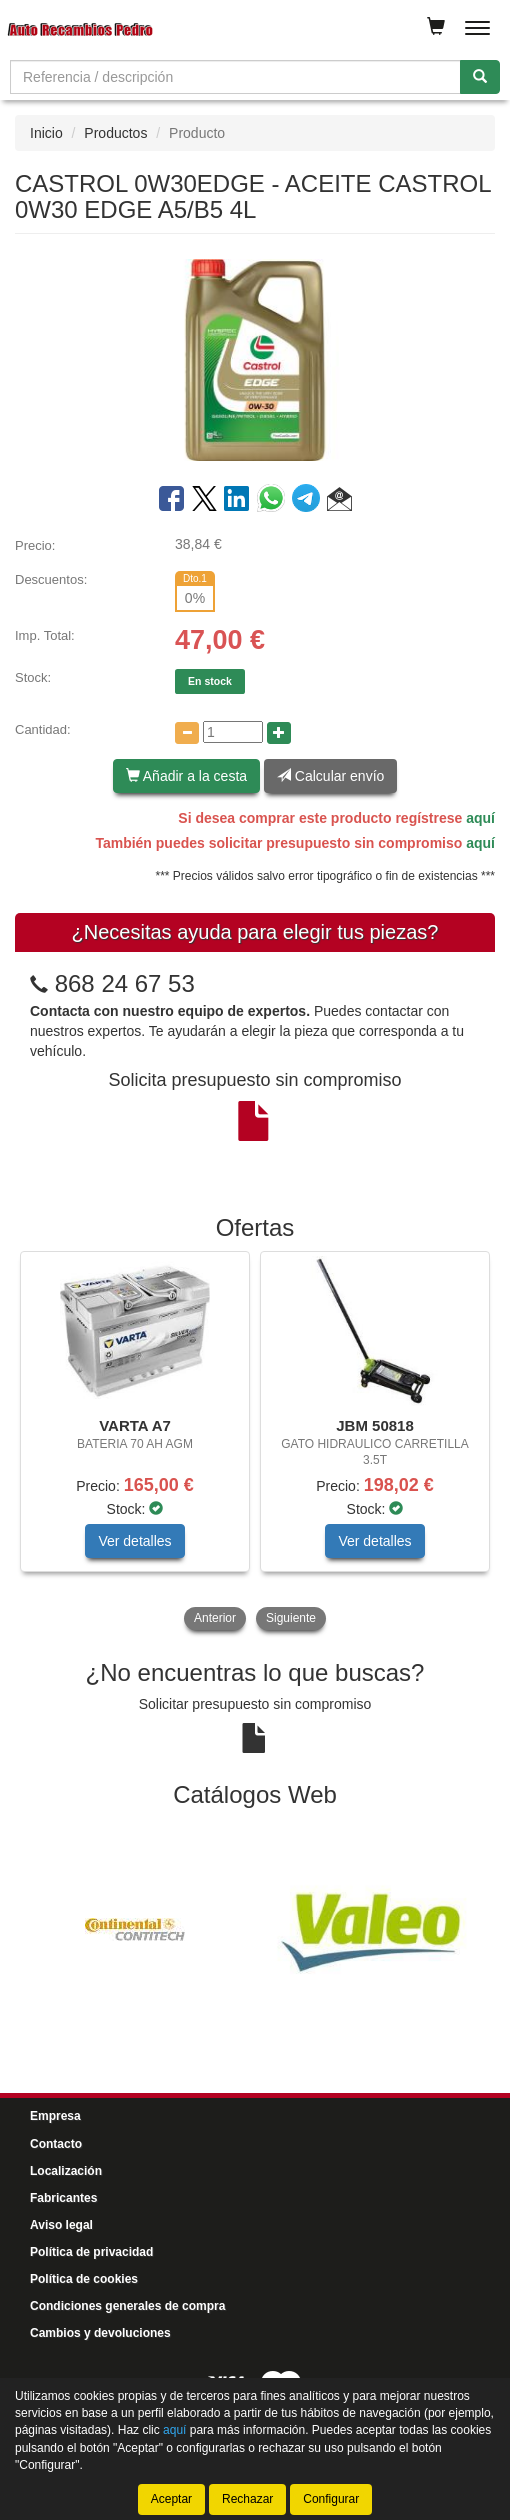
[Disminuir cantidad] (187, 733)
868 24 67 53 (125, 983)
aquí (480, 818)
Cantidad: (43, 729)
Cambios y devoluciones (100, 2333)
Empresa (55, 2116)
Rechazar (247, 2499)
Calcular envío (330, 776)
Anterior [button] (215, 1618)
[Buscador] (235, 77)
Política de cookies (84, 2279)
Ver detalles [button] (134, 1541)
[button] (339, 502)
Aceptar (171, 2499)
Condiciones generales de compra (127, 2306)
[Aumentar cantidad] (279, 733)
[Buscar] (480, 77)
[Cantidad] (233, 732)
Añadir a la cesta (186, 776)
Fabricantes (63, 2198)
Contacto (56, 2144)
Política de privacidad (91, 2252)
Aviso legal (61, 2225)
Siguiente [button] (291, 1618)
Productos (115, 133)
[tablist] (255, 1443)
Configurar (331, 2499)
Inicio (46, 133)
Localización (66, 2171)
